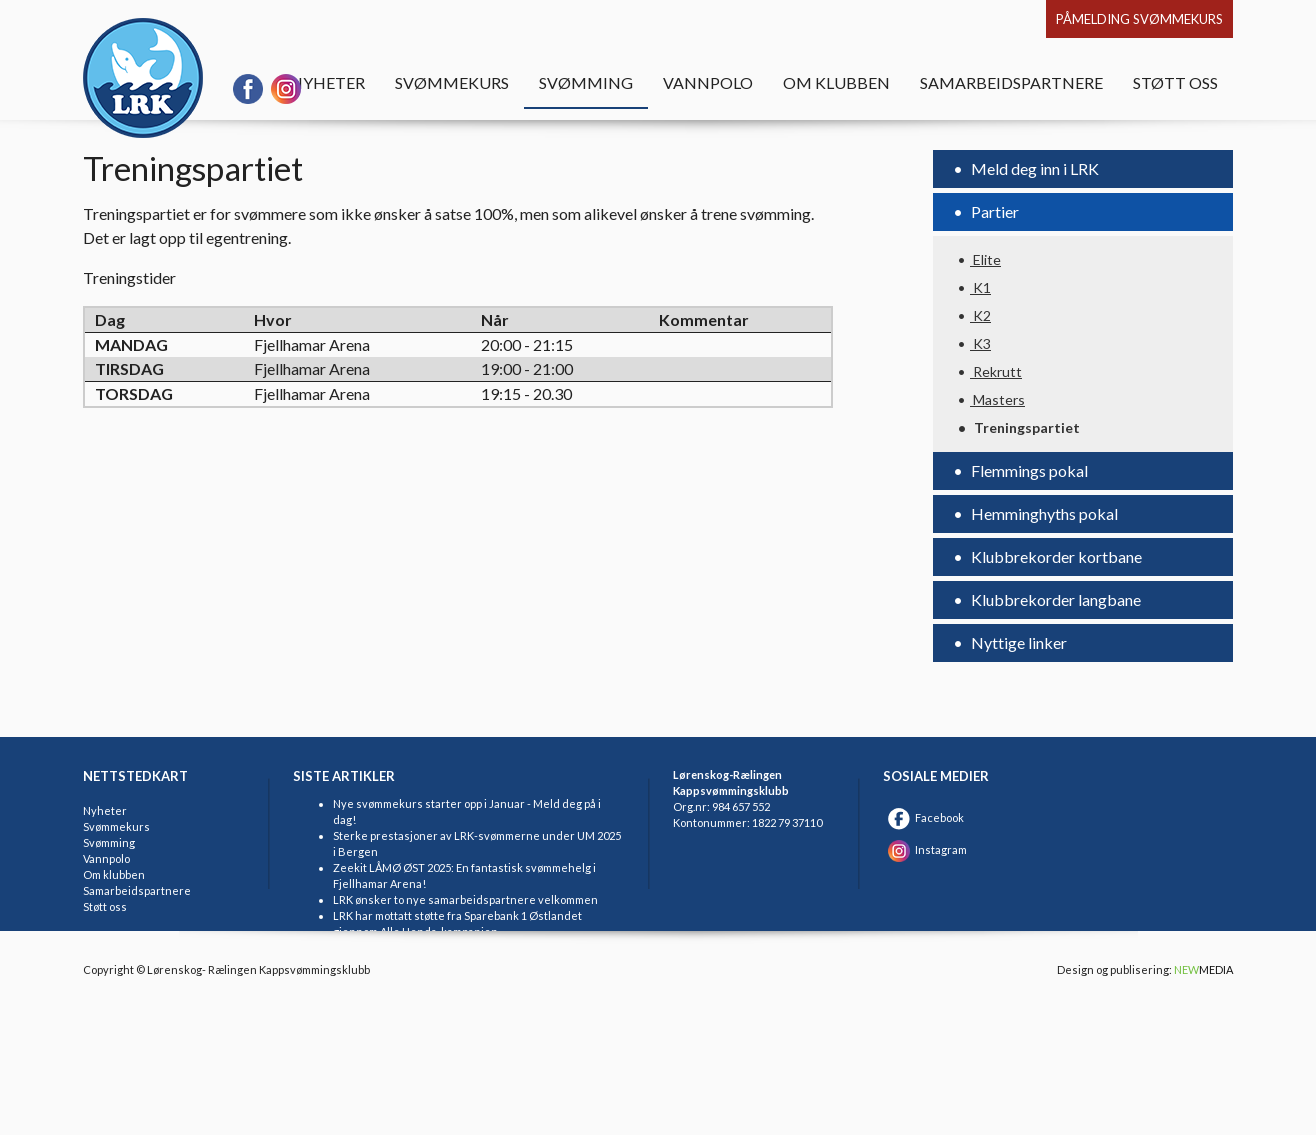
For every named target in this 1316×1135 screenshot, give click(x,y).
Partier (993, 211)
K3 (980, 343)
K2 (980, 315)
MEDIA (1203, 969)
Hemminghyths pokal (1043, 513)
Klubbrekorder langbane (1054, 599)
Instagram (925, 849)
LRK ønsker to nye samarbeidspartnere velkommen (465, 899)
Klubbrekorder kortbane (1055, 556)
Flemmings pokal (1028, 470)
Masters (997, 399)
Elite (985, 259)
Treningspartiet (1025, 427)
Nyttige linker (1017, 642)
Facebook (923, 817)
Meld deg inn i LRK (1033, 168)
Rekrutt (996, 371)
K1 (980, 287)
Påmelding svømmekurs (1139, 19)
